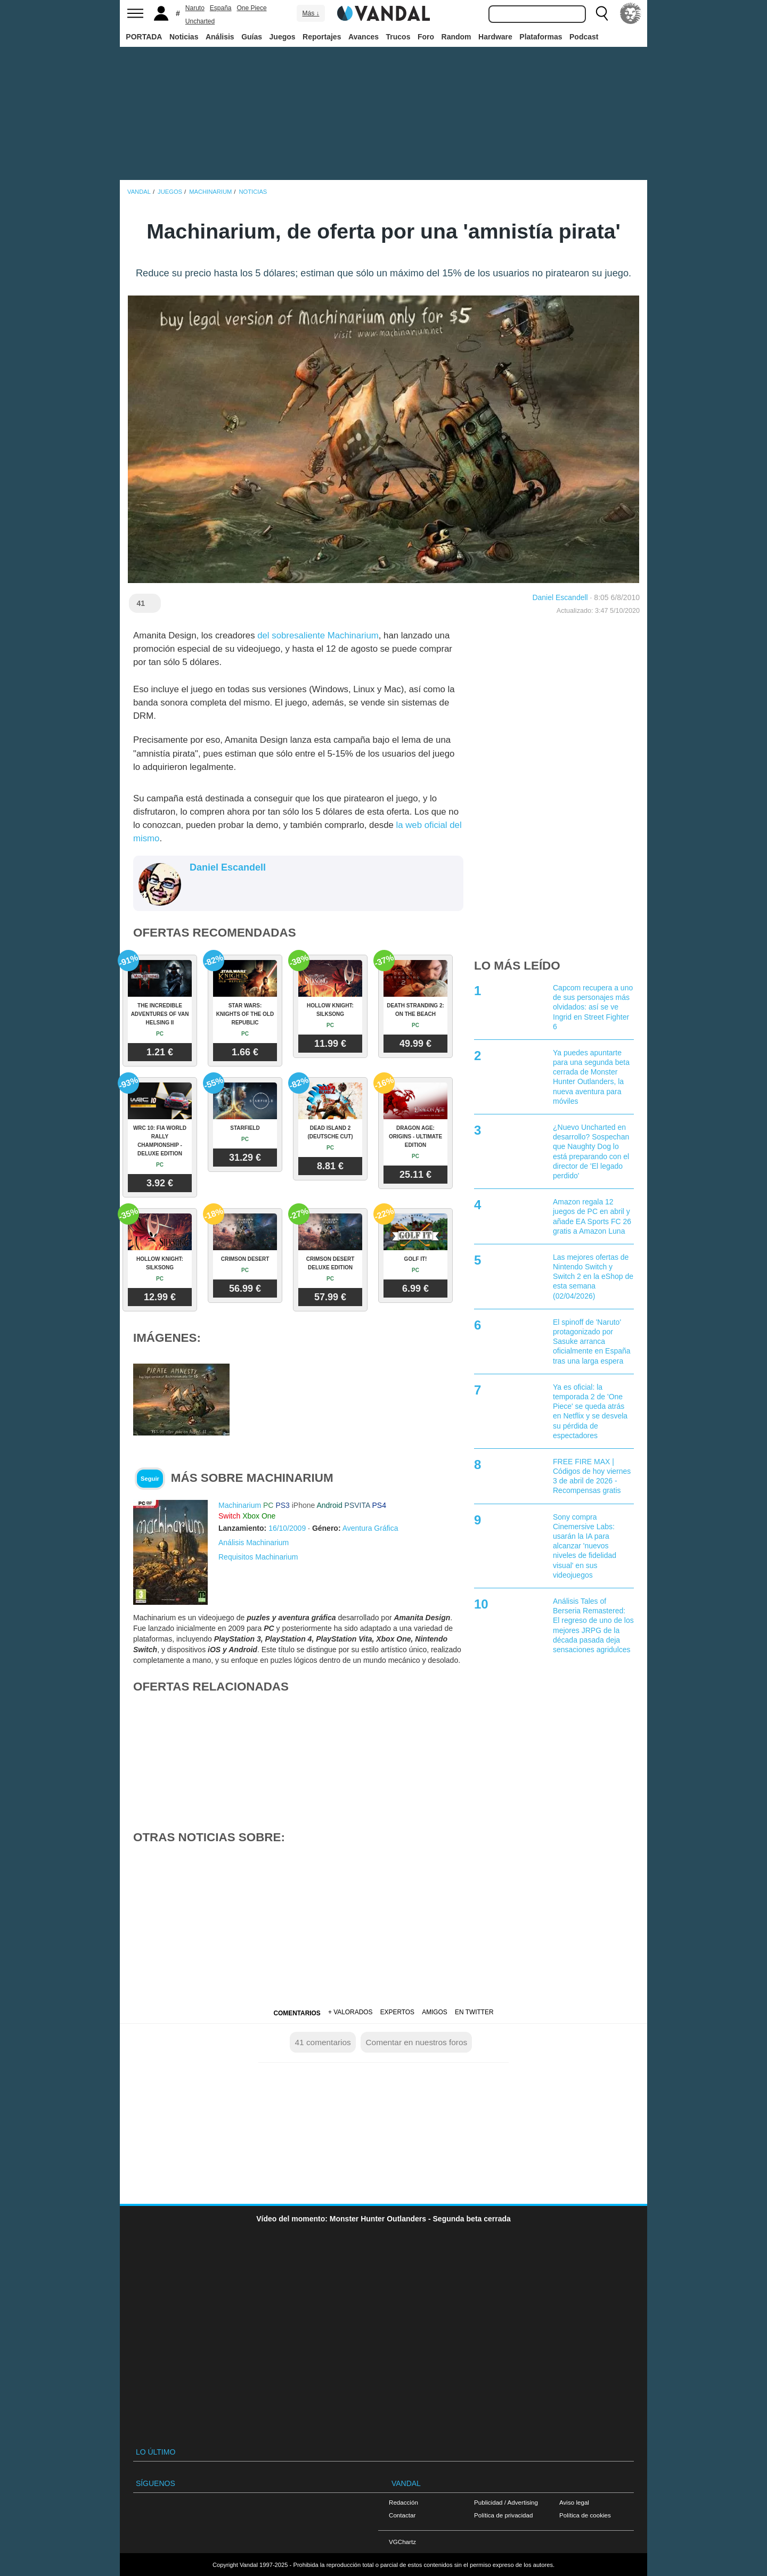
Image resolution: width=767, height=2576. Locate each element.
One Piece (252, 8)
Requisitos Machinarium (258, 1557)
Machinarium (353, 635)
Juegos (283, 36)
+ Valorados (350, 2012)
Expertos (397, 2012)
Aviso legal (574, 2502)
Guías (251, 36)
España (221, 8)
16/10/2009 (287, 1528)
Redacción (403, 2502)
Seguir (150, 1478)
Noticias (183, 36)
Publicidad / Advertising (506, 2502)
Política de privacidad (503, 2515)
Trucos (398, 36)
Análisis (220, 36)
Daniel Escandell (560, 597)
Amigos (434, 2012)
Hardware (495, 36)
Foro (426, 36)
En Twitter (474, 2012)
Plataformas (540, 36)
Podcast (583, 36)
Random (456, 36)
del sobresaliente (292, 635)
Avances (363, 36)
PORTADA (144, 36)
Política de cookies (585, 2515)
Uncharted (200, 21)
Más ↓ (310, 13)
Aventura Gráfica (370, 1528)
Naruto (195, 8)
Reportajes (322, 36)
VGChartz (402, 2541)
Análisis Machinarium (253, 1542)
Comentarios (296, 2013)
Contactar (402, 2515)
